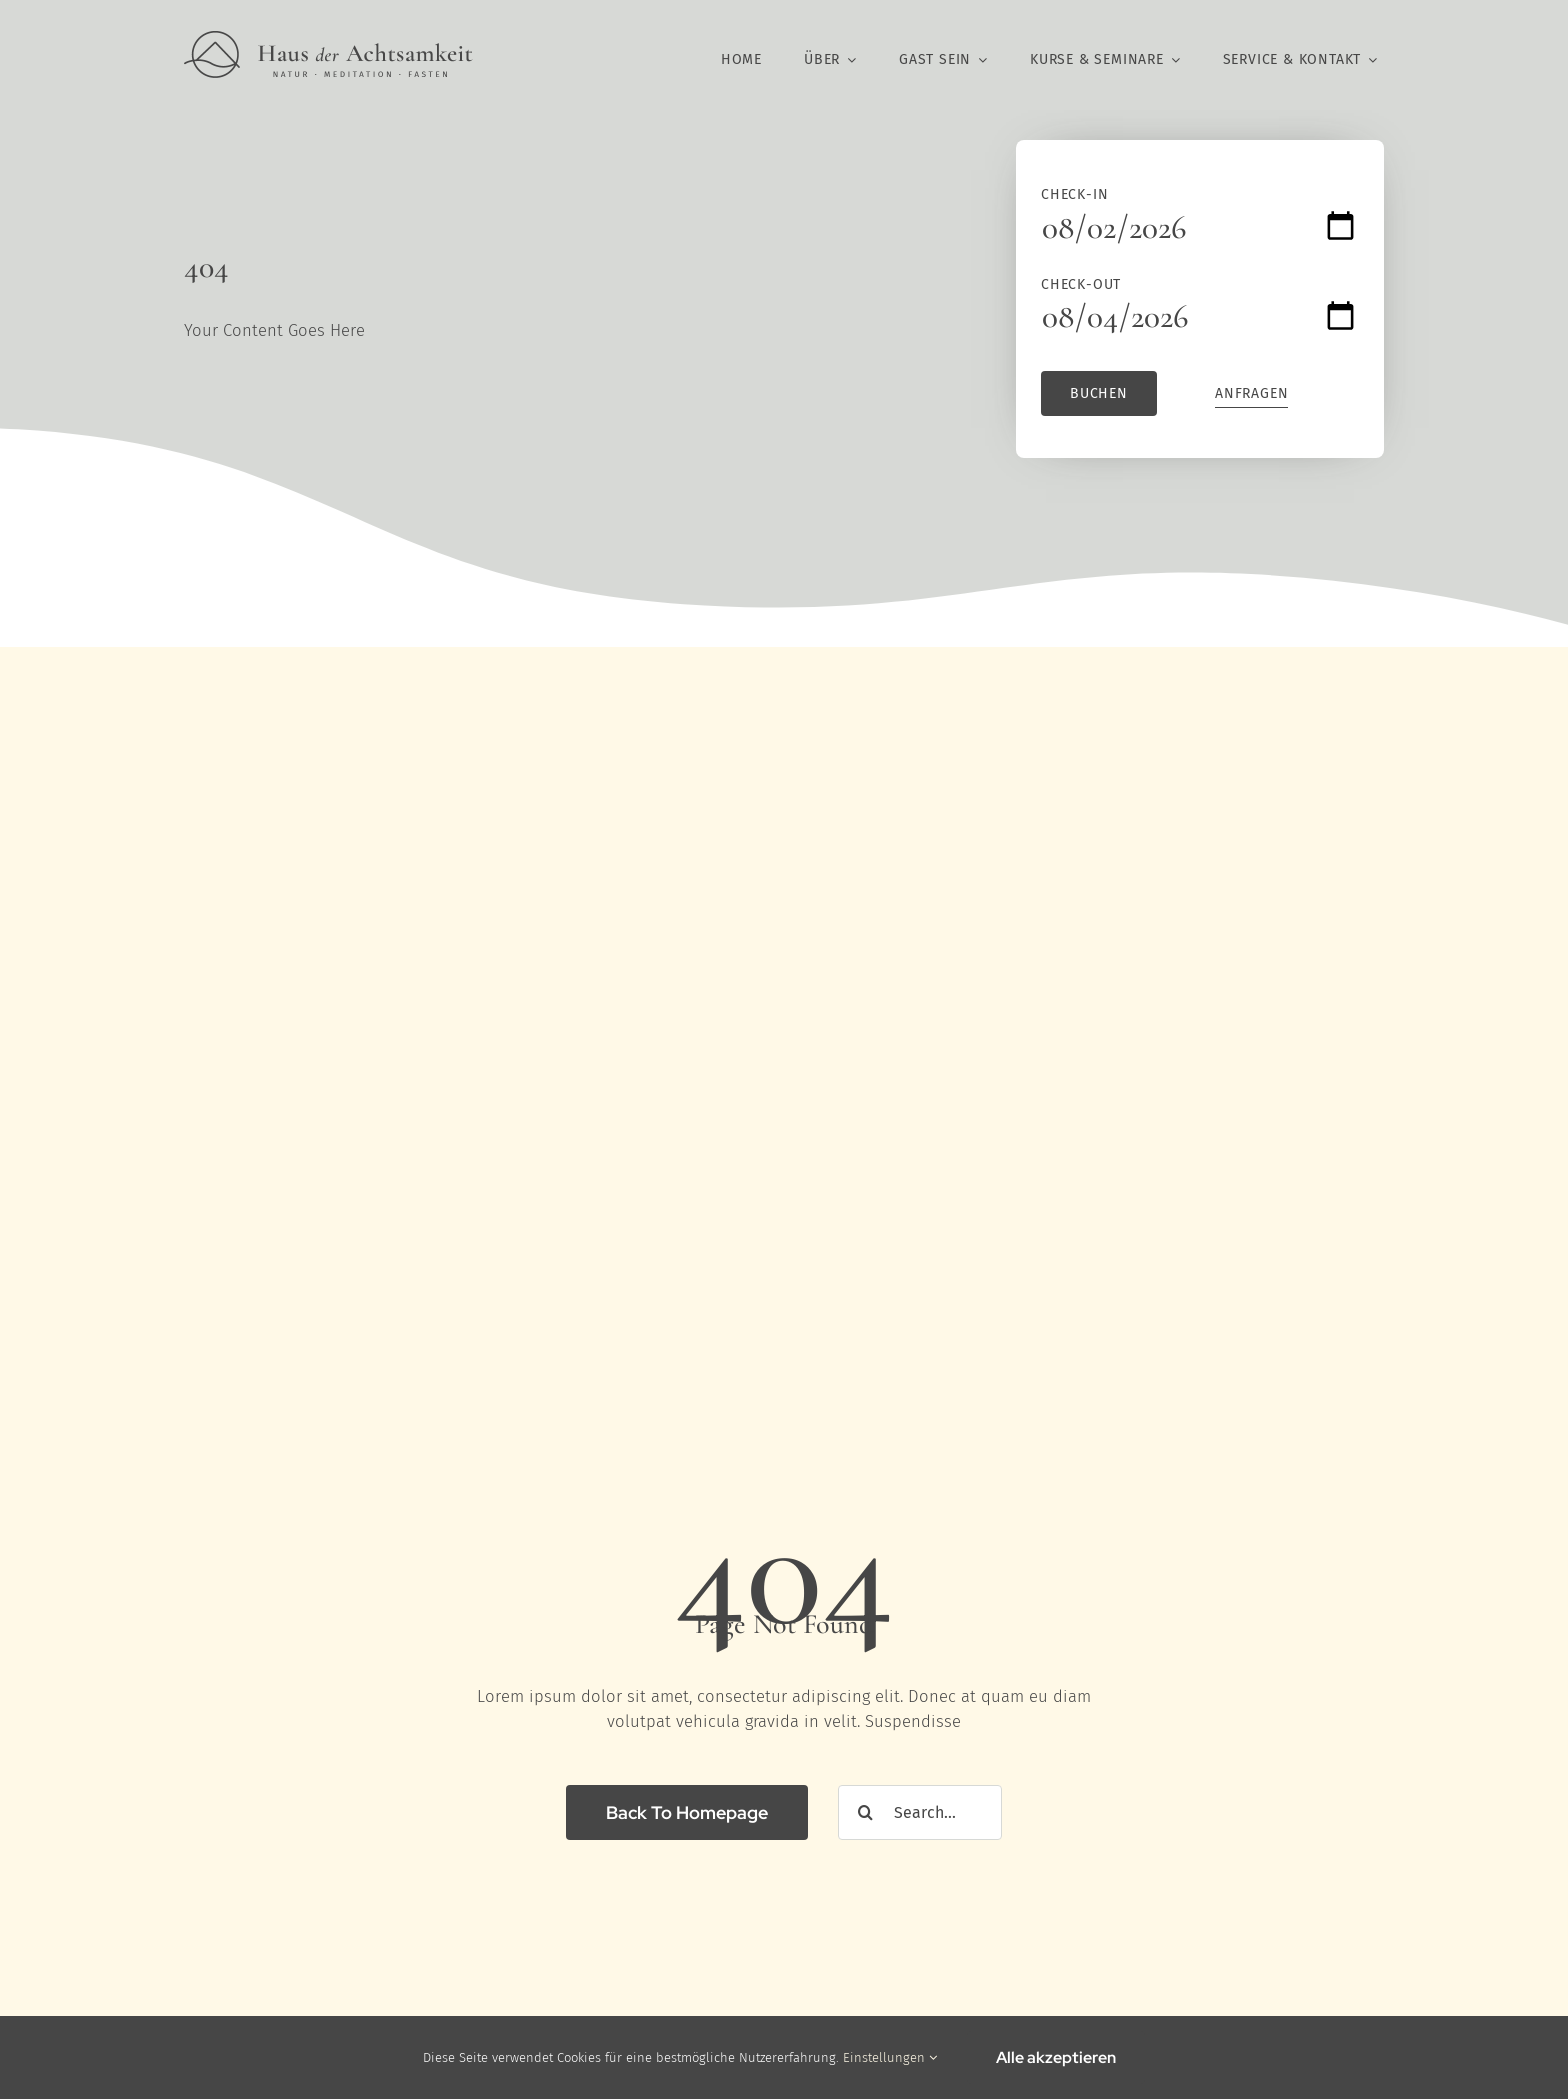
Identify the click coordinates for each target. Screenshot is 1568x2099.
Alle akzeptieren (1056, 2057)
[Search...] (920, 1812)
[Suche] (865, 1812)
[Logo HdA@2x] (328, 39)
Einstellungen (890, 2057)
